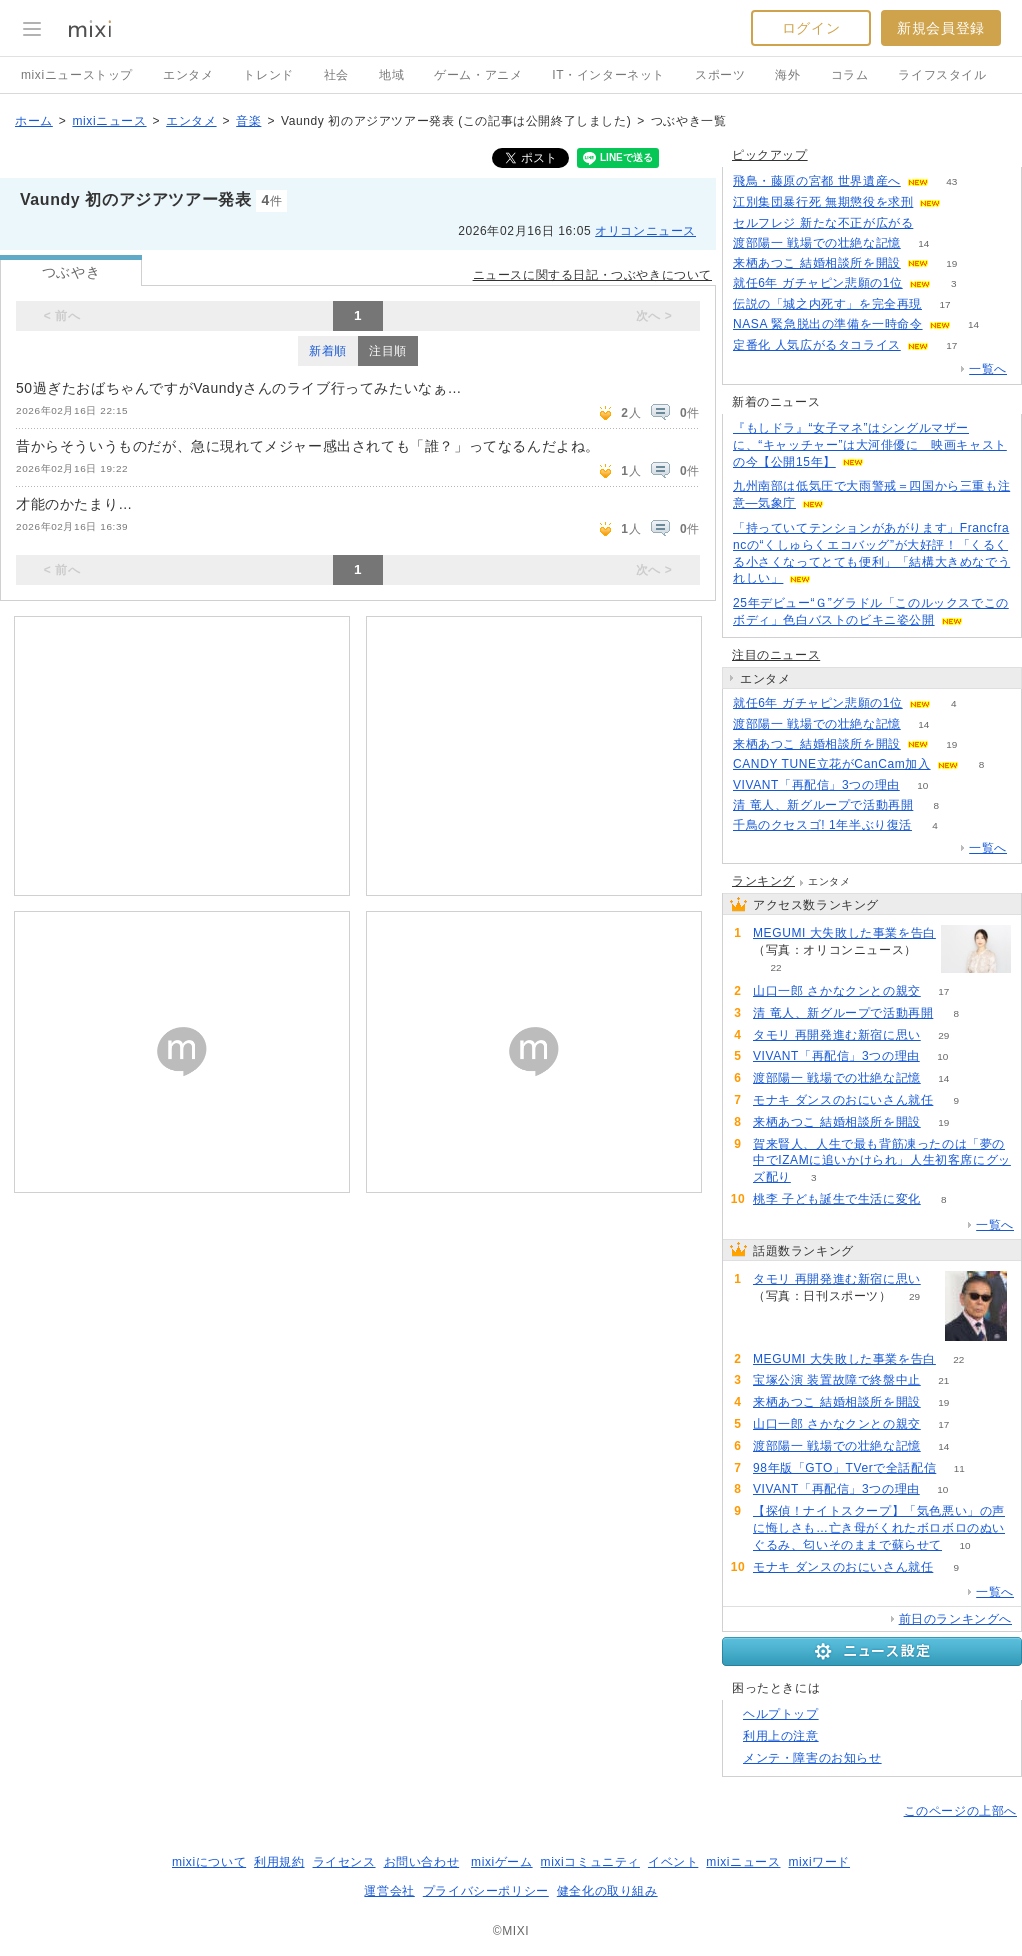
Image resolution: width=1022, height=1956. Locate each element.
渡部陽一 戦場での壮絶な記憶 (817, 243)
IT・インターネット (608, 75)
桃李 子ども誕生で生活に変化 (837, 1199)
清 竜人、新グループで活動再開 (823, 805)
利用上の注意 (781, 1736)
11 (959, 1468)
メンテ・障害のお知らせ (812, 1758)
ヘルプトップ (781, 1714)
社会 (336, 75)
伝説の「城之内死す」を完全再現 (827, 304)
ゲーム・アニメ (478, 75)
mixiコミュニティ (590, 1862)
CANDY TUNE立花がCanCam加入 (832, 764)
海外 (787, 75)
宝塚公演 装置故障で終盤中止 (837, 1380)
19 (951, 263)
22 (775, 967)
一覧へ (988, 369)
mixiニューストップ (77, 75)
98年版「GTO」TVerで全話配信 (844, 1468)
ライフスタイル (942, 75)
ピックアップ (770, 155)
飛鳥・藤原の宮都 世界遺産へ (817, 181)
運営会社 (389, 1891)
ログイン (811, 28)
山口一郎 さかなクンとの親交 (837, 991)
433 (936, 223)
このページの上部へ (960, 1811)
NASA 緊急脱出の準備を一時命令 (828, 324)
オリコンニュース (645, 231)
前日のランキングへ (955, 1619)
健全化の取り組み (607, 1891)
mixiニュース (109, 121)
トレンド (268, 75)
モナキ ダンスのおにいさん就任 (843, 1100)
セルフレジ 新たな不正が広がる (823, 223)
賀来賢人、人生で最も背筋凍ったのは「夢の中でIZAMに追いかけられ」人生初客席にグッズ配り (882, 1161)
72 (964, 202)
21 (943, 1380)
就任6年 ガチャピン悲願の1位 (818, 283)
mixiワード (819, 1862)
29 (943, 1035)
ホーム (34, 121)
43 (951, 181)
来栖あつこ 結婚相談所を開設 (817, 263)
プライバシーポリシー (486, 1891)
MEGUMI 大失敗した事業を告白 (844, 933)
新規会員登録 (941, 28)
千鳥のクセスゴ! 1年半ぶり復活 (822, 825)
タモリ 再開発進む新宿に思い (837, 1035)
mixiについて (209, 1862)
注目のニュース (776, 655)
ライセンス (344, 1862)
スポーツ (720, 75)
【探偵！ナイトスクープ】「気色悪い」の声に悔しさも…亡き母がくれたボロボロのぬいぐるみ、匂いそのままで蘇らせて (879, 1528)
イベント (673, 1862)
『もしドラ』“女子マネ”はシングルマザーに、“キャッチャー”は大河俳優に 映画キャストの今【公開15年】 (870, 445)
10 (922, 785)
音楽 (248, 121)
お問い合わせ (422, 1862)
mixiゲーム (502, 1862)
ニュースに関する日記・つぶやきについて (592, 275)
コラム (850, 75)
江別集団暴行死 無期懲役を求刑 (823, 202)
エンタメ (188, 75)
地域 (391, 75)
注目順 (388, 351)
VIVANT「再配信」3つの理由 (816, 785)
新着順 (328, 351)
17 (944, 304)
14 (923, 243)
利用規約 (279, 1862)
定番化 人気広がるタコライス (817, 345)
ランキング (763, 881)
